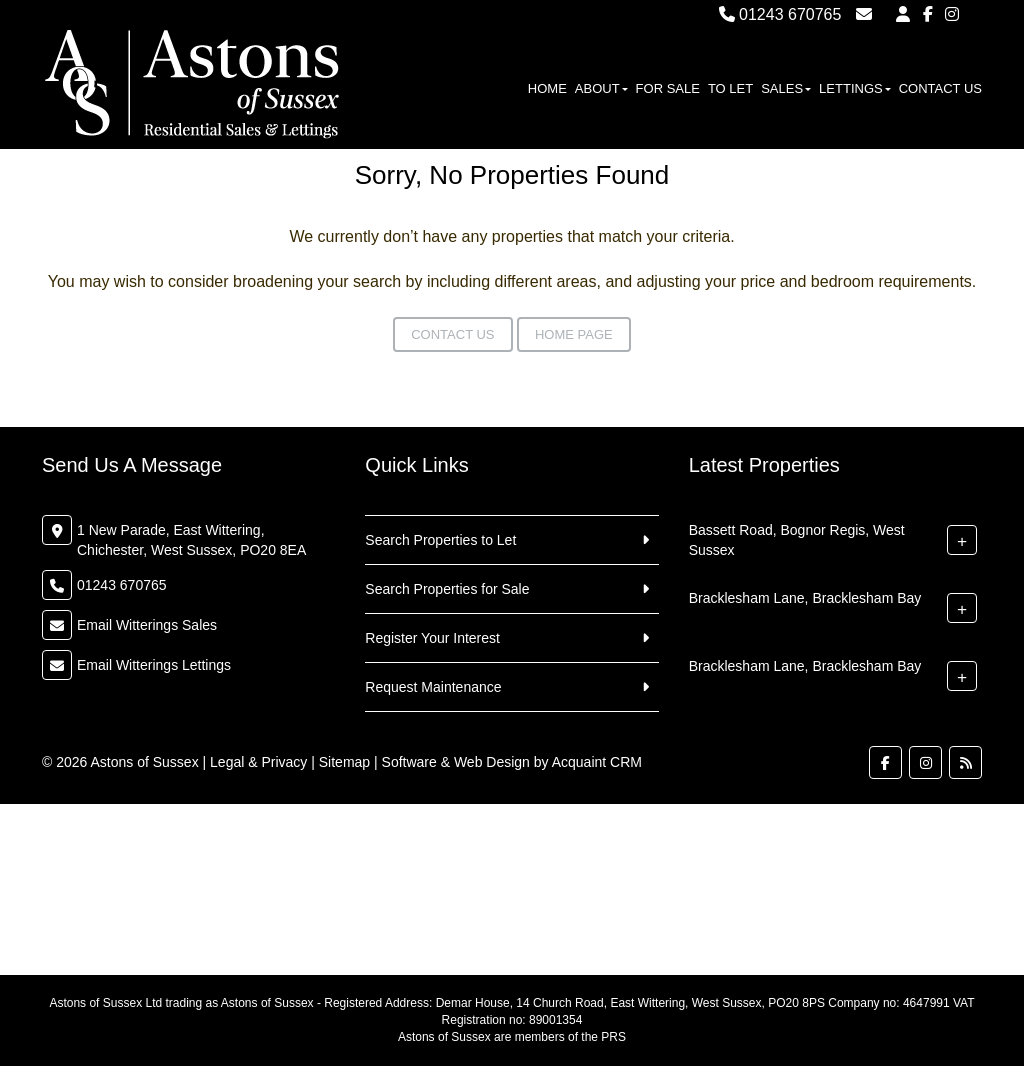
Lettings (855, 88)
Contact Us (940, 88)
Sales (786, 88)
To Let (730, 88)
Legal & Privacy (258, 762)
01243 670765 (780, 14)
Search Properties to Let (440, 540)
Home (547, 88)
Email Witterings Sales (147, 625)
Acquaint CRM (597, 762)
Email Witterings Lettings (154, 665)
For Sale (668, 88)
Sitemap (344, 762)
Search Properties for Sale (447, 589)
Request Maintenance (433, 687)
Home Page (574, 334)
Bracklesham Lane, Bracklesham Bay (805, 598)
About (601, 88)
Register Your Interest (432, 638)
